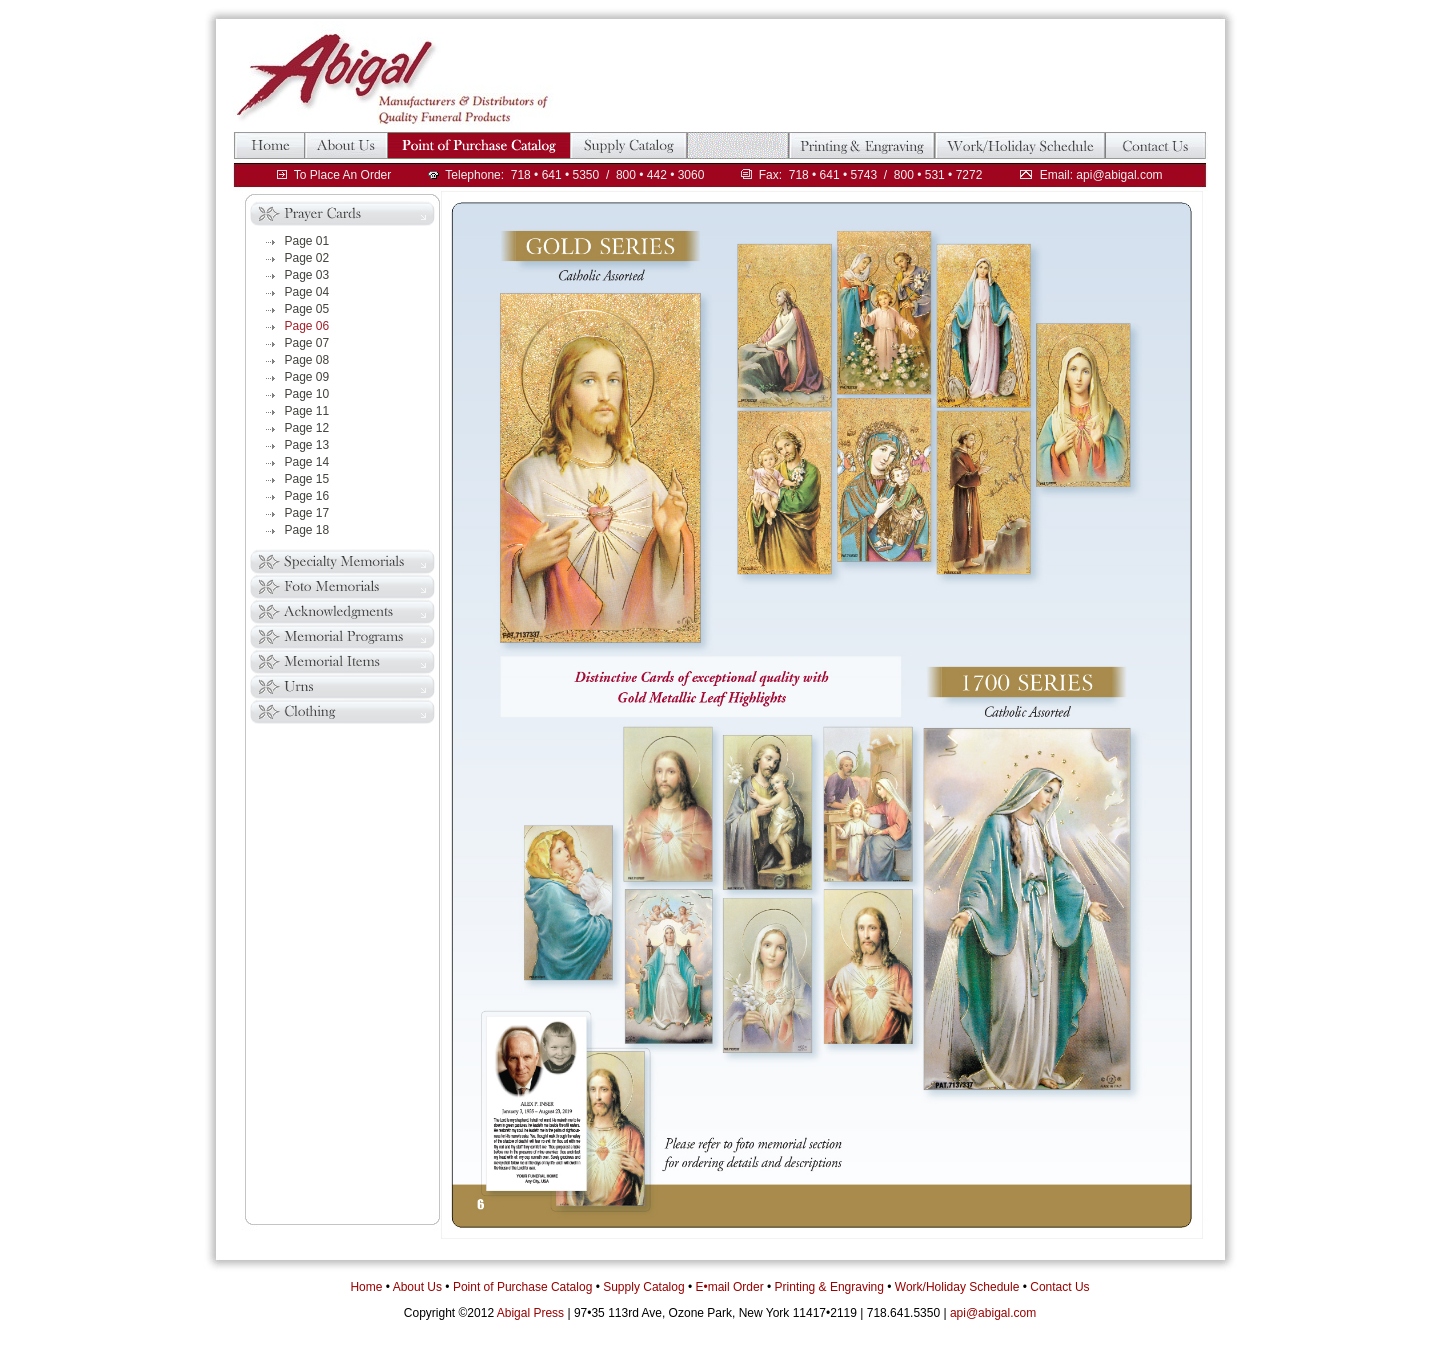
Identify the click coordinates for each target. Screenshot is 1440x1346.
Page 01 (307, 241)
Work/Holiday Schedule (957, 1287)
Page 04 (307, 292)
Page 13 (307, 445)
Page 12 (307, 428)
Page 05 (307, 309)
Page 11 (307, 411)
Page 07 (307, 343)
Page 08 (307, 360)
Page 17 (307, 513)
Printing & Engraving (829, 1287)
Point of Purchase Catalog (522, 1287)
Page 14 (307, 462)
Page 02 (307, 258)
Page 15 (307, 479)
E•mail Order (729, 1287)
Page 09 (307, 377)
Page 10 (307, 394)
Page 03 (307, 275)
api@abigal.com (993, 1313)
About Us (417, 1287)
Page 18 (307, 530)
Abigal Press (530, 1313)
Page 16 (307, 496)
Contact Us (1059, 1287)
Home (366, 1287)
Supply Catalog (643, 1287)
